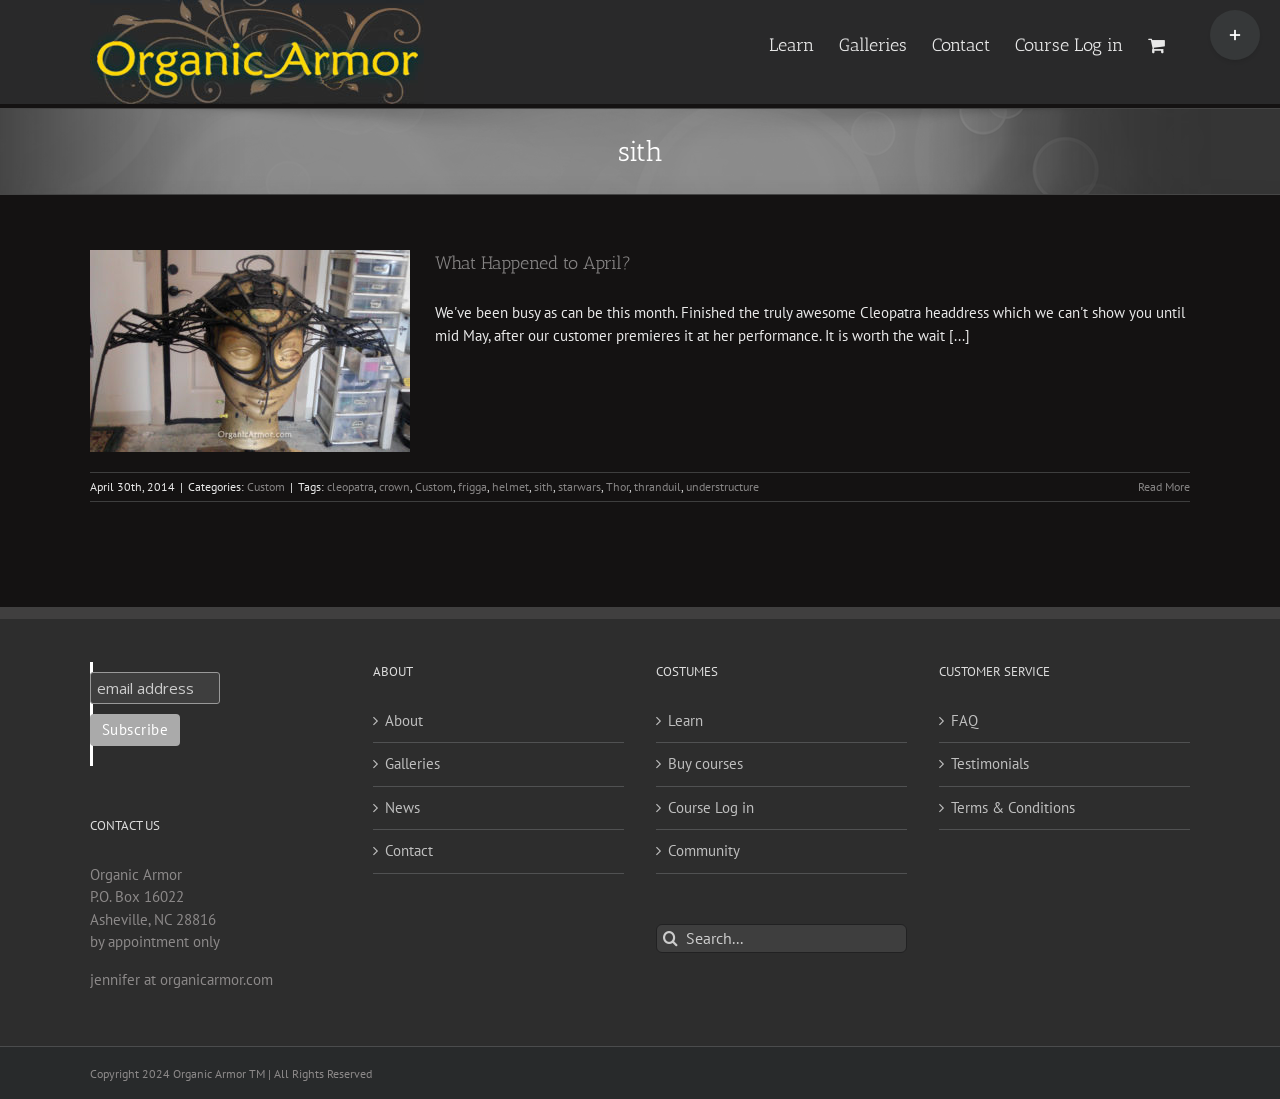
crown (394, 486)
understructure (722, 486)
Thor (617, 486)
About (404, 720)
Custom (266, 486)
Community (704, 850)
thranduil (657, 486)
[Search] (670, 938)
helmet (510, 486)
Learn (685, 720)
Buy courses (705, 763)
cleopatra (350, 486)
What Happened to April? (533, 263)
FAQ (964, 720)
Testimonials (990, 763)
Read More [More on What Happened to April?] (1164, 486)
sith (543, 486)
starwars (579, 486)
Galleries (412, 763)
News (402, 807)
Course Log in (711, 807)
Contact (409, 850)
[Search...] (781, 938)
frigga (472, 486)
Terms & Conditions (1013, 807)
